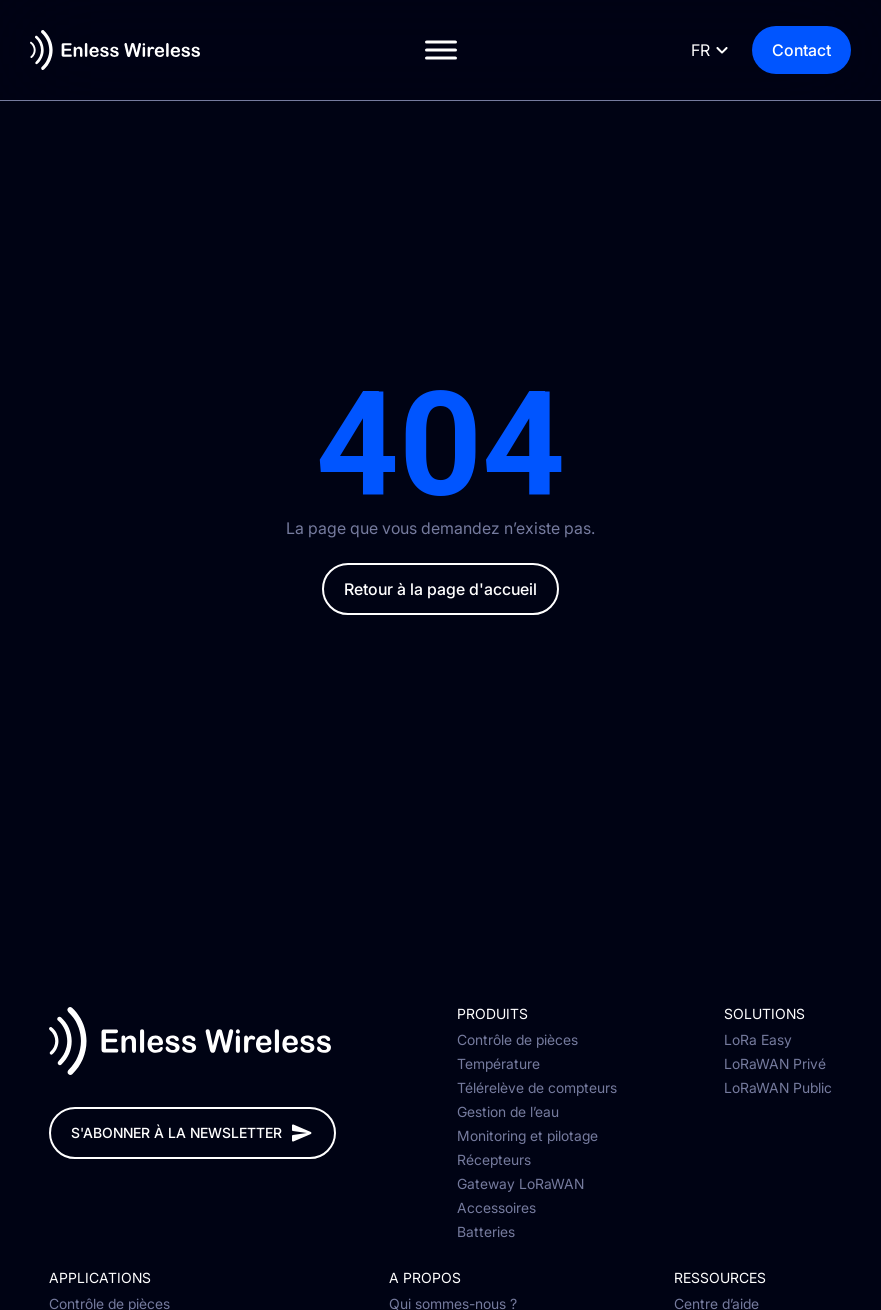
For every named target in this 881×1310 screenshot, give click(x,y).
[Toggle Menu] (441, 49)
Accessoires (496, 1208)
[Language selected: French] (707, 50)
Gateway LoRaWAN (520, 1184)
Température (498, 1064)
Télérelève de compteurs (537, 1088)
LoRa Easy (758, 1040)
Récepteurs (494, 1160)
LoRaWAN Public (778, 1088)
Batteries (486, 1232)
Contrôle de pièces (517, 1040)
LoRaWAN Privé (775, 1064)
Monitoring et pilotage (527, 1136)
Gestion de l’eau (508, 1112)
